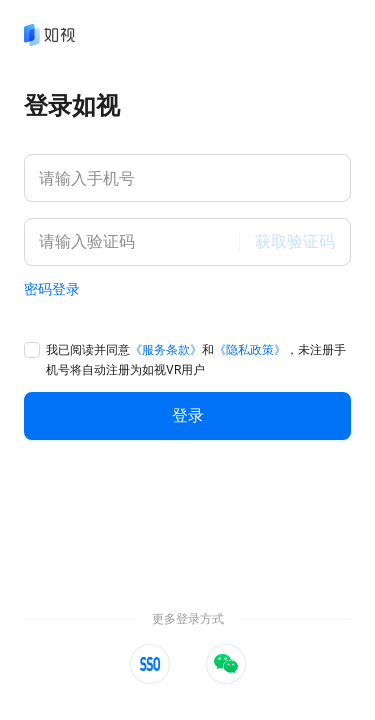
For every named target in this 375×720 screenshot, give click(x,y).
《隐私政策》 (250, 350)
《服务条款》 (166, 350)
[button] (150, 664)
